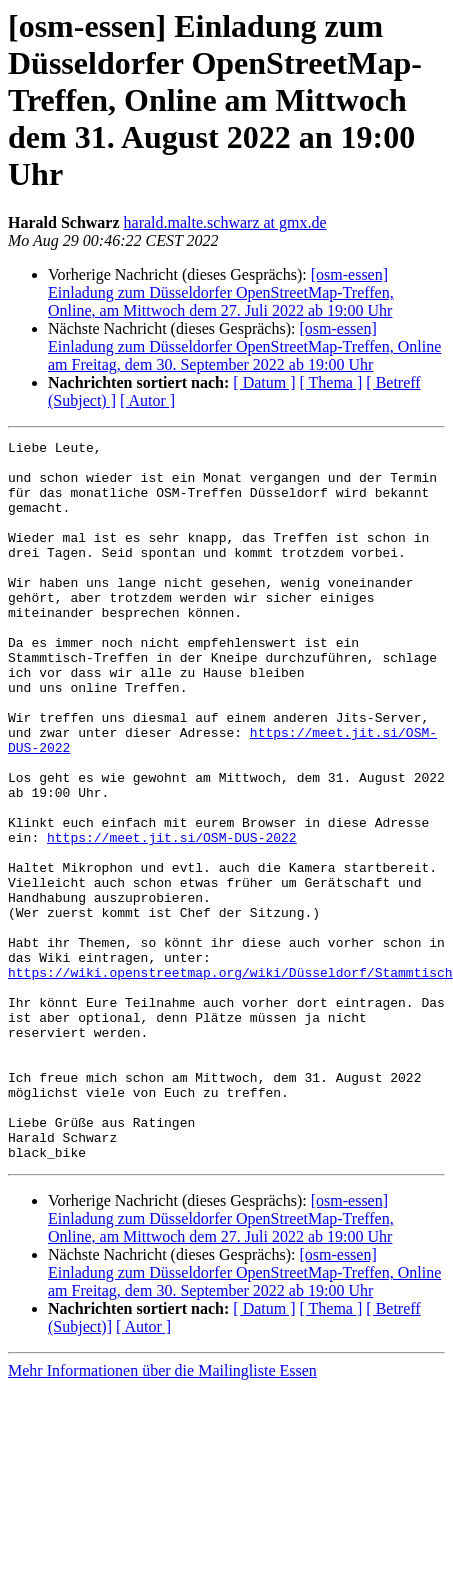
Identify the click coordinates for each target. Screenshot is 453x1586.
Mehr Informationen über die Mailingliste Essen (162, 1514)
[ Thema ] (331, 382)
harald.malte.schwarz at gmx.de (225, 222)
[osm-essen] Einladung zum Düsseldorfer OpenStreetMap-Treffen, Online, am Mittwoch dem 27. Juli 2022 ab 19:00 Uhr (221, 292)
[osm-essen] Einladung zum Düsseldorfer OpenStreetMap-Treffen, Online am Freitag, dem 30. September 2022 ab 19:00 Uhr (244, 346)
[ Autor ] (147, 400)
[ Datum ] (264, 382)
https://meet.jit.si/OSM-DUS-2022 (172, 918)
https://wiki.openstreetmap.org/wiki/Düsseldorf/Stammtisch (230, 1080)
